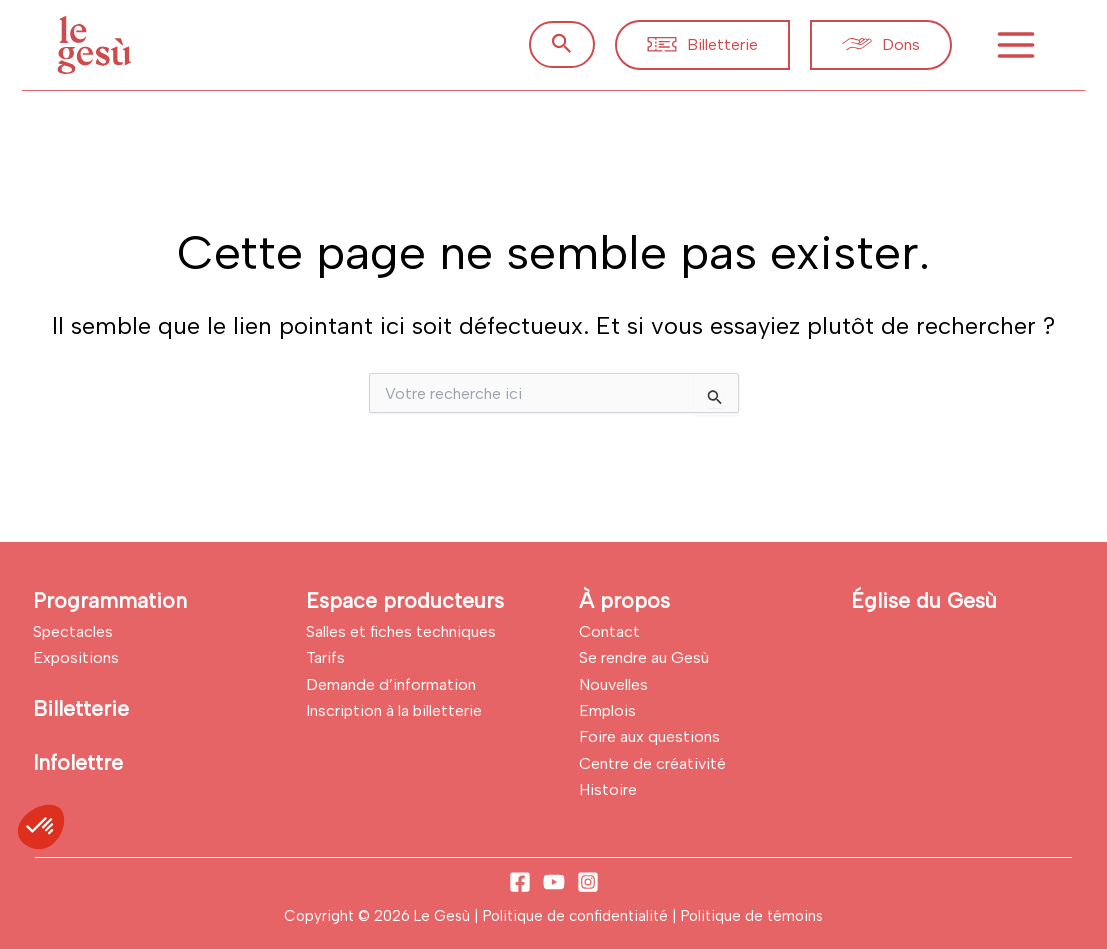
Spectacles (73, 631)
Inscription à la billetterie (394, 710)
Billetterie (81, 708)
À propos (624, 600)
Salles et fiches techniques (401, 631)
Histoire (608, 789)
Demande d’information (391, 684)
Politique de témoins (752, 916)
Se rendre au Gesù (644, 657)
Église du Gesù (924, 600)
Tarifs (325, 657)
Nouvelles (613, 684)
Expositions (76, 657)
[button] (562, 44)
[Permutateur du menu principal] (1016, 45)
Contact (609, 631)
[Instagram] (588, 882)
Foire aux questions (649, 736)
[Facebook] (520, 882)
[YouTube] (554, 882)
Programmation (110, 600)
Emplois (607, 710)
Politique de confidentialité (577, 916)
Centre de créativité (652, 763)
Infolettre (78, 762)
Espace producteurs (405, 600)
